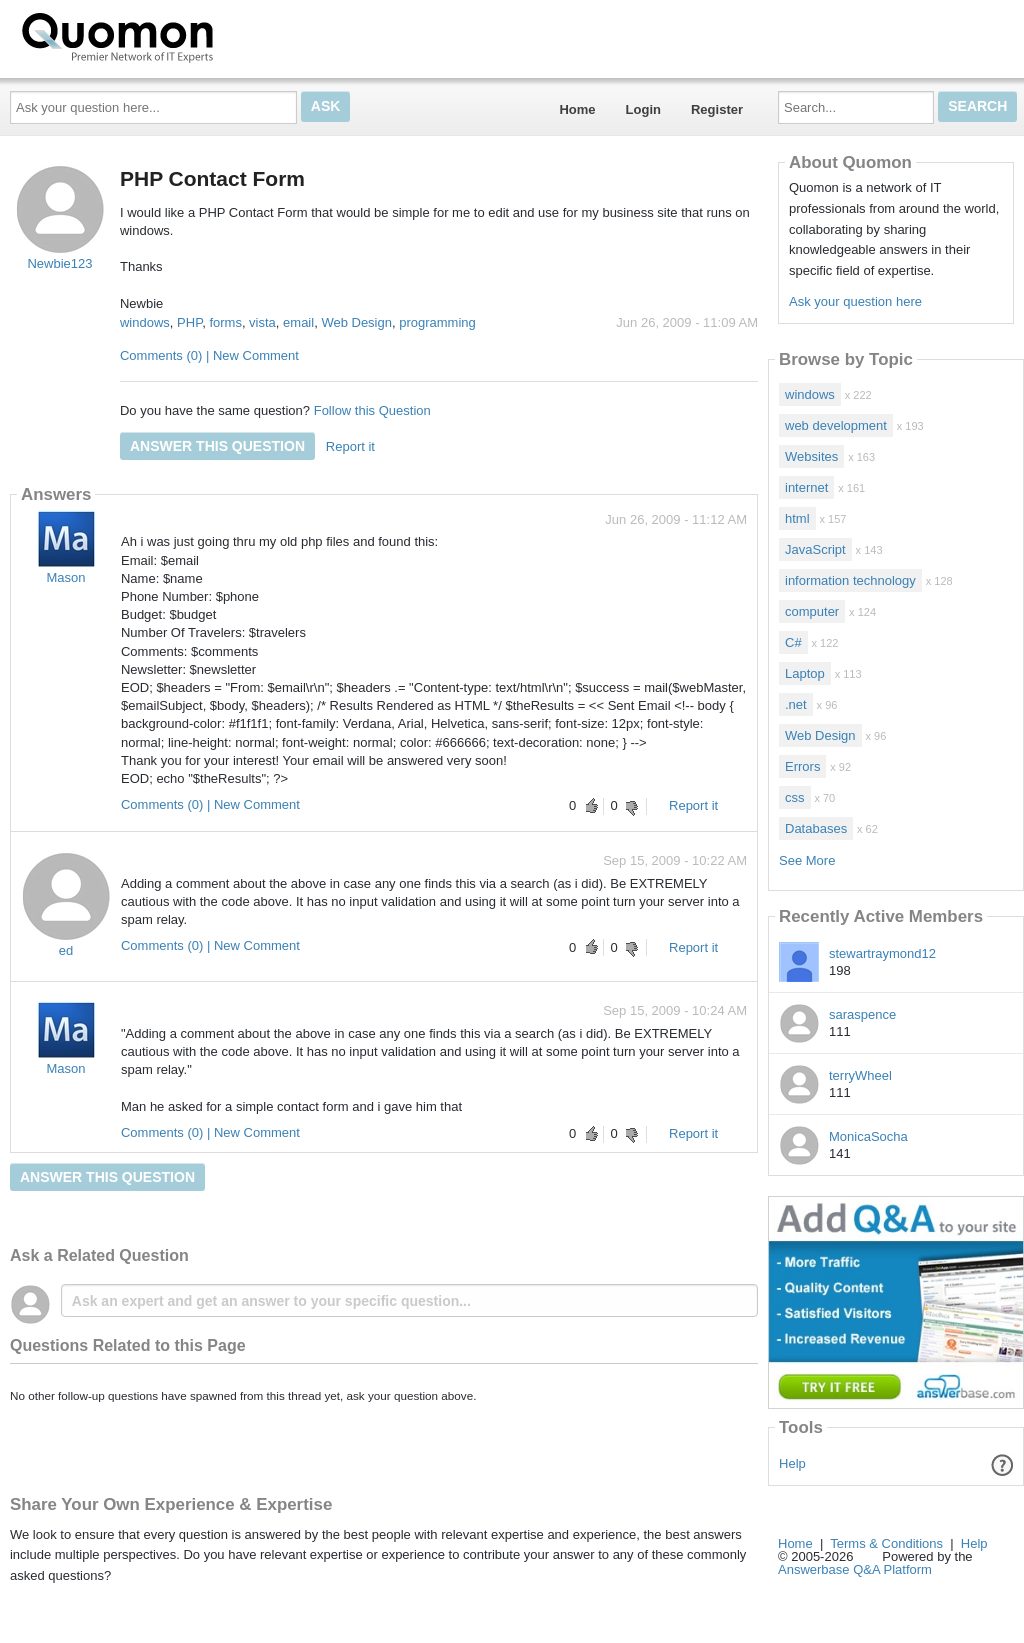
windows (145, 322)
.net (796, 704)
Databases (816, 828)
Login (643, 109)
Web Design (356, 322)
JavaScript (815, 549)
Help (792, 1463)
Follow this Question (372, 410)
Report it (350, 446)
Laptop (805, 673)
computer (812, 611)
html (797, 518)
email (298, 322)
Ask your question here (855, 301)
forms (225, 322)
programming (437, 322)
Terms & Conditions (886, 1543)
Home (577, 109)
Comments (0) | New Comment (209, 355)
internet (806, 487)
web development (836, 425)
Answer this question (217, 446)
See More (807, 860)
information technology (850, 580)
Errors (802, 766)
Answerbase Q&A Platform (855, 1569)
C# (793, 642)
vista (262, 322)
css (795, 797)
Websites (811, 456)
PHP (189, 322)
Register (717, 109)
